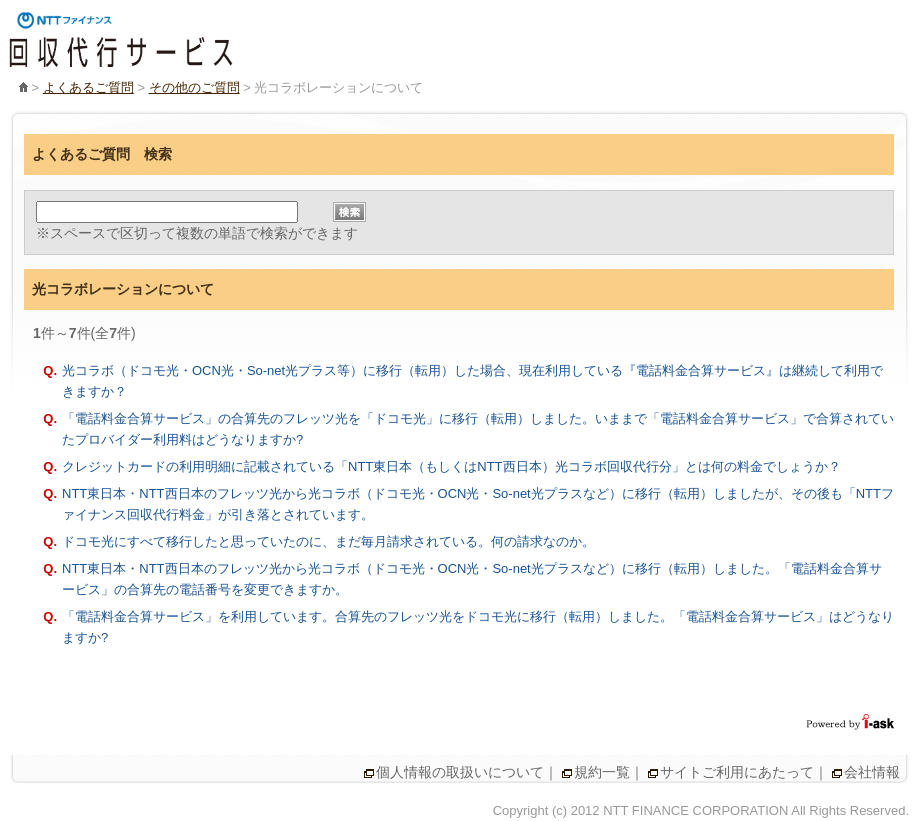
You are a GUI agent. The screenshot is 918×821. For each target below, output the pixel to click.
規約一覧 (602, 772)
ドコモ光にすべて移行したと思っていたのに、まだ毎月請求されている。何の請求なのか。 (328, 541)
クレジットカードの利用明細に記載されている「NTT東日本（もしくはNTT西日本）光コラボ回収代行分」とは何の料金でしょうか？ (451, 466)
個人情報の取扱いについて (460, 772)
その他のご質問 (194, 87)
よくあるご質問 (88, 87)
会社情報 (872, 772)
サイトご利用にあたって (737, 772)
